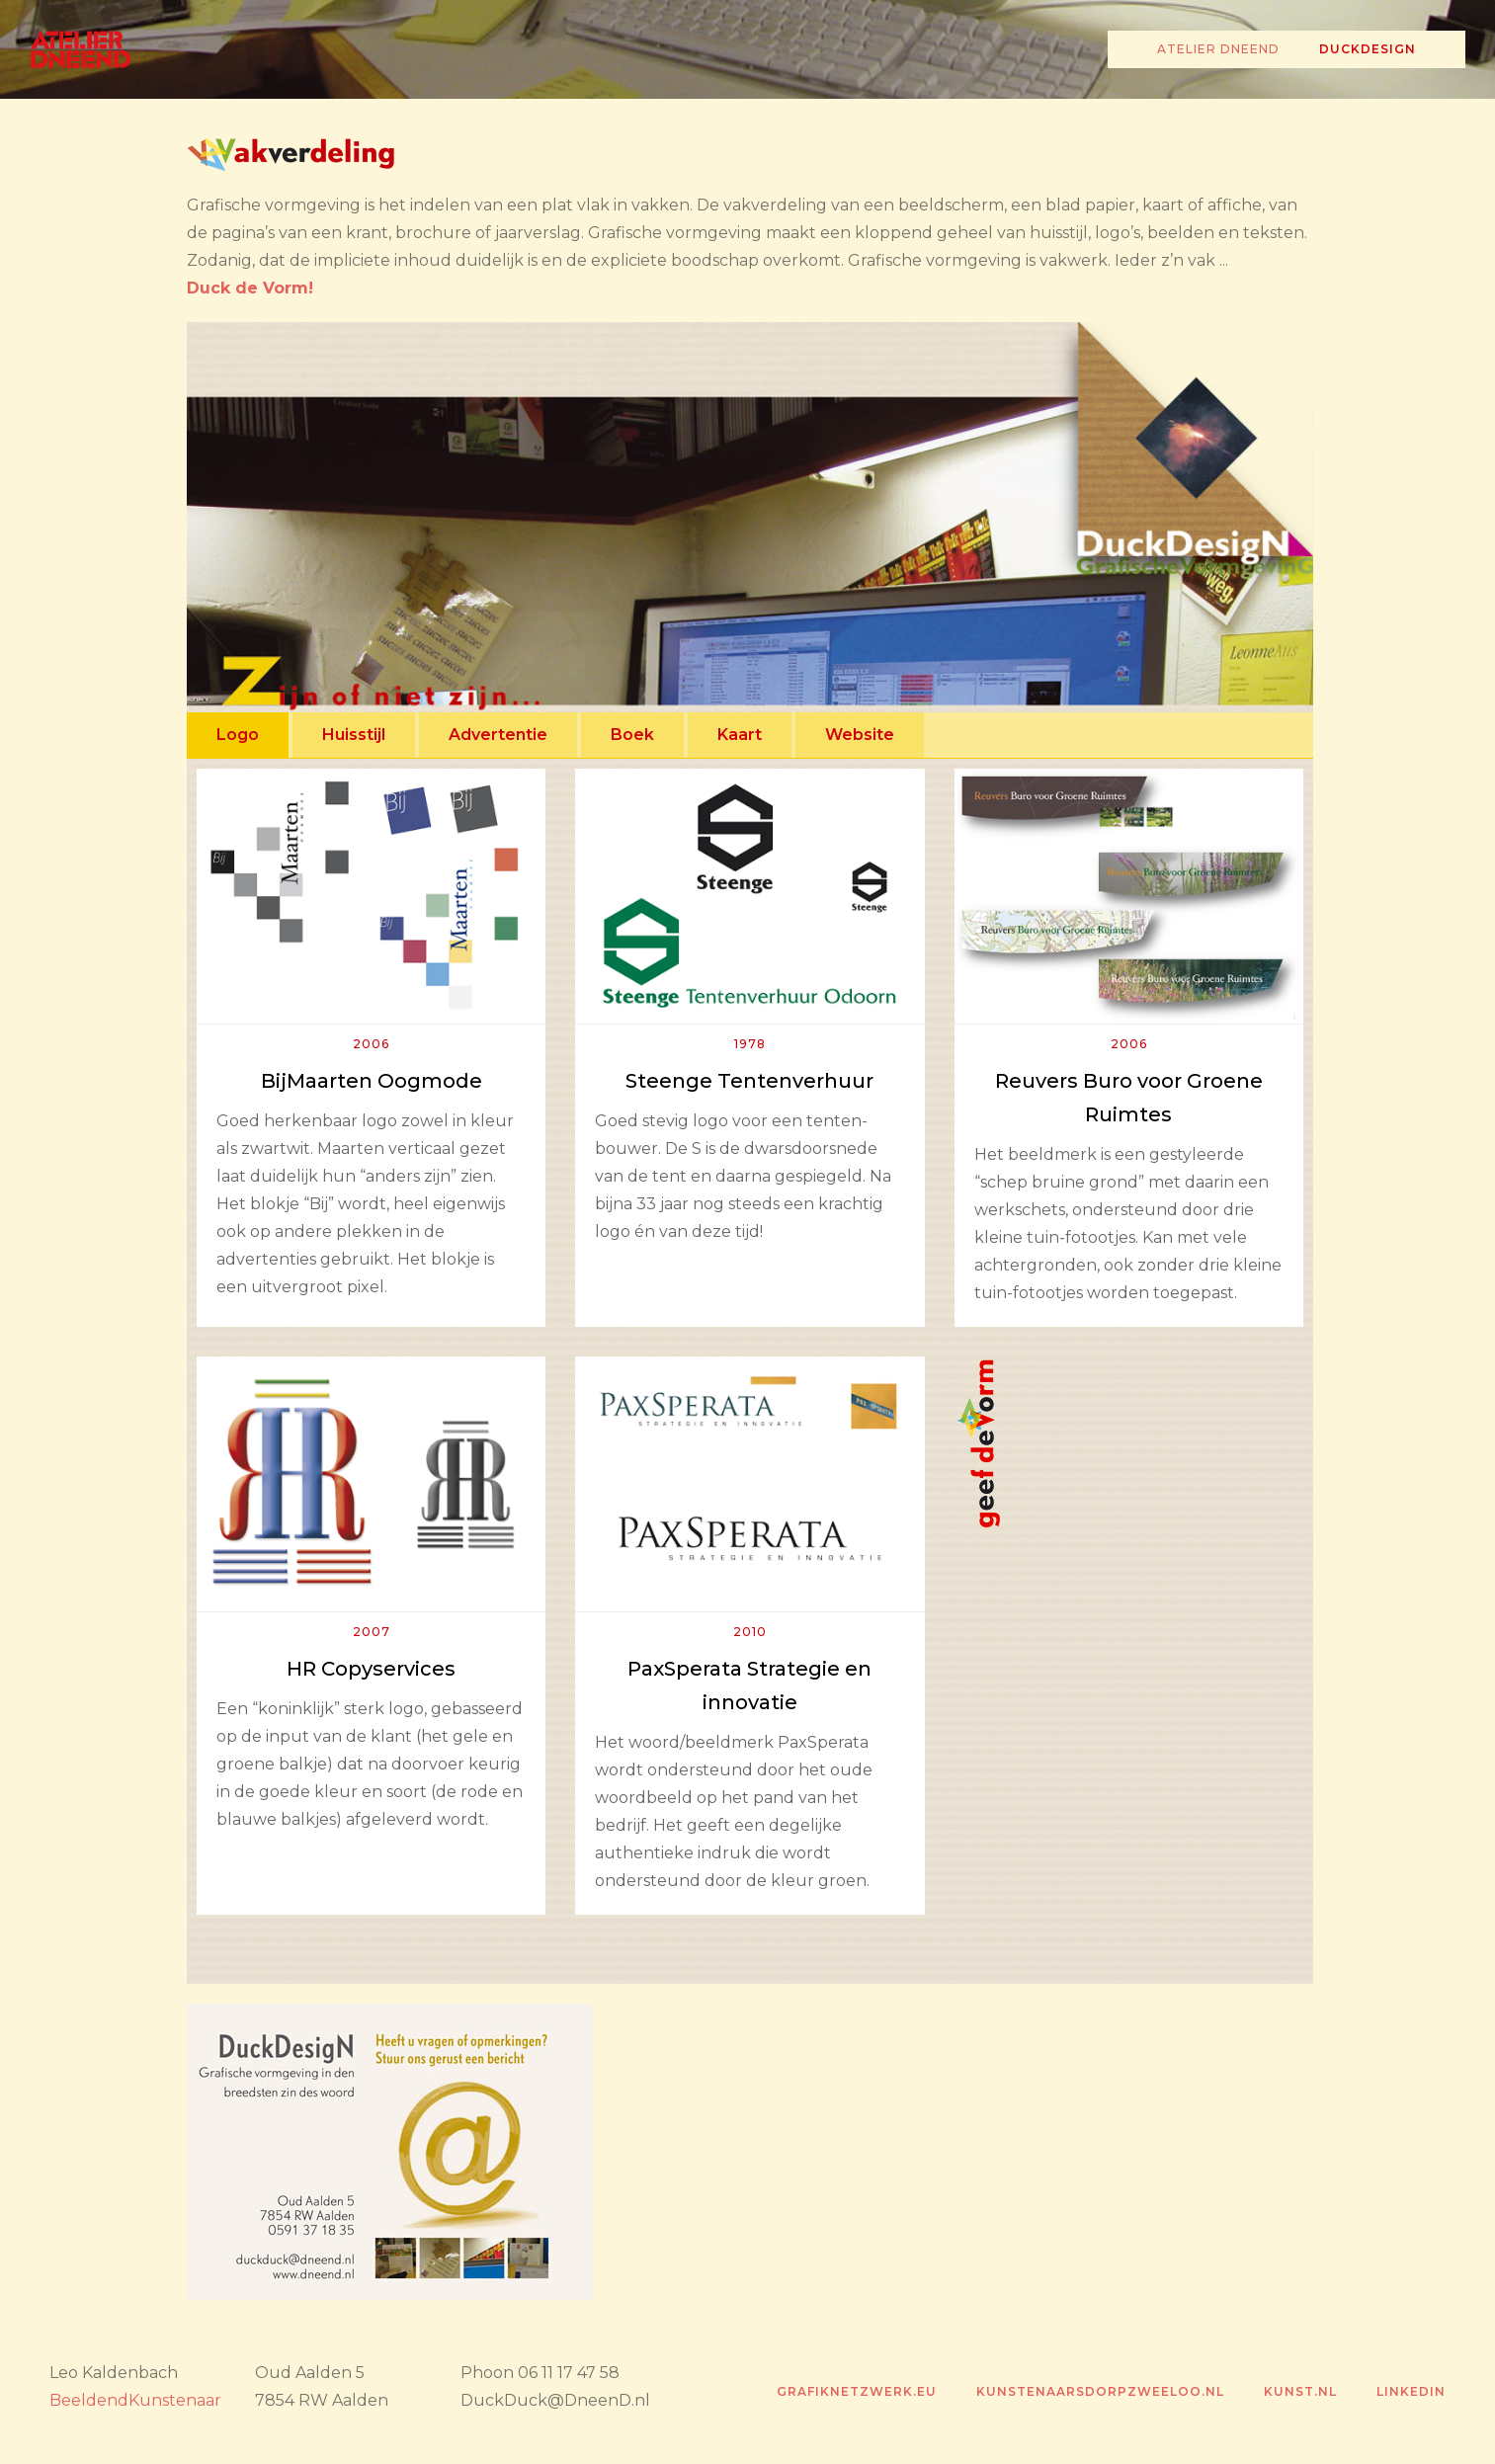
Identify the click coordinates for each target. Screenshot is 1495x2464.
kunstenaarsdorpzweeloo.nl (1100, 2391)
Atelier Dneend (1218, 48)
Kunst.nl (1300, 2391)
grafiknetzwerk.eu (857, 2391)
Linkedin (1411, 2391)
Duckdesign (1367, 48)
